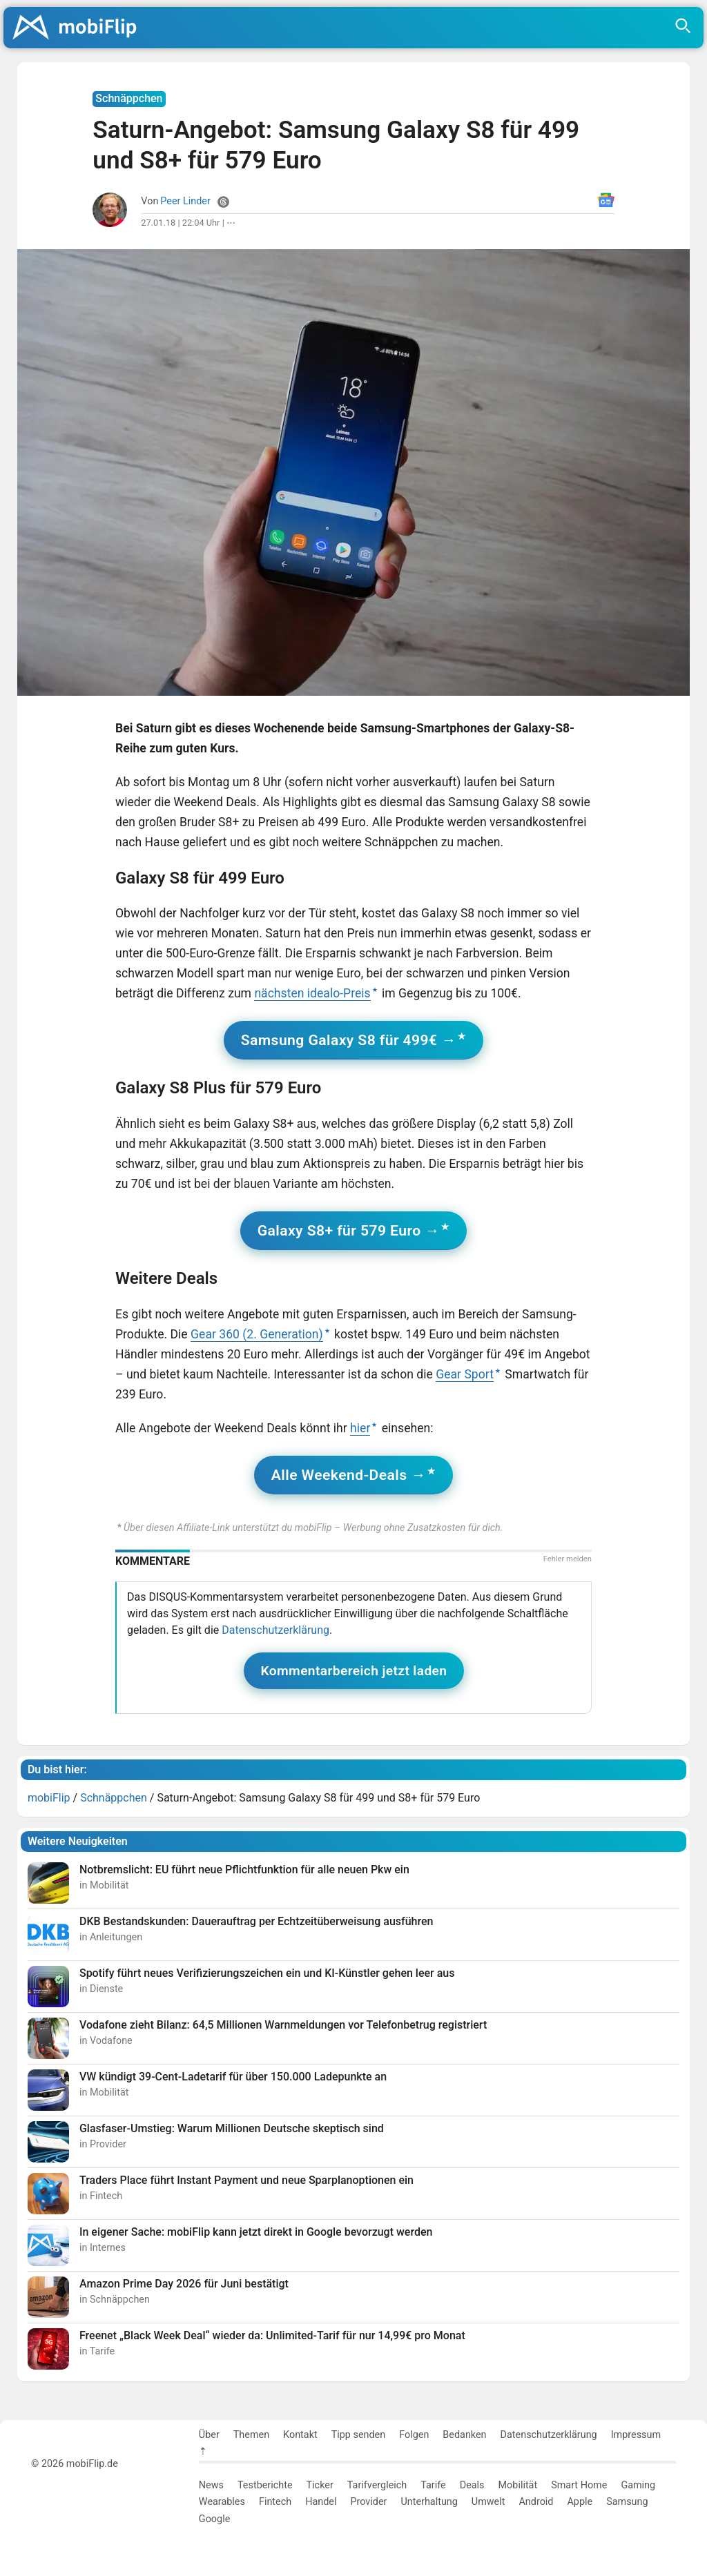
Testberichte (265, 2485)
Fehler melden (567, 1558)
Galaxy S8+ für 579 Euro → (349, 1230)
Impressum (636, 2435)
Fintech (275, 2502)
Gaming (638, 2485)
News (211, 2485)
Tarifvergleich (377, 2485)
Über (209, 2435)
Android (536, 2502)
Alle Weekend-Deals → (348, 1474)
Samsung (627, 2502)
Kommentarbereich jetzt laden (354, 1671)
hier (360, 1428)
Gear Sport (465, 1374)
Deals (472, 2485)
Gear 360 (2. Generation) (257, 1334)
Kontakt (300, 2435)
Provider (368, 2502)
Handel (320, 2502)
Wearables (222, 2502)
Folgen (414, 2435)
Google (214, 2519)
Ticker (320, 2485)
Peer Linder (185, 201)
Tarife (432, 2485)
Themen (251, 2435)
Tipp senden (358, 2435)
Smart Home (579, 2485)
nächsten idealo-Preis (312, 993)
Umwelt (488, 2502)
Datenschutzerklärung (275, 1630)
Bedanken (464, 2435)
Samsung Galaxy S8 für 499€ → (348, 1039)
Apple (579, 2502)
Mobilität (518, 2485)
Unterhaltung (428, 2502)
